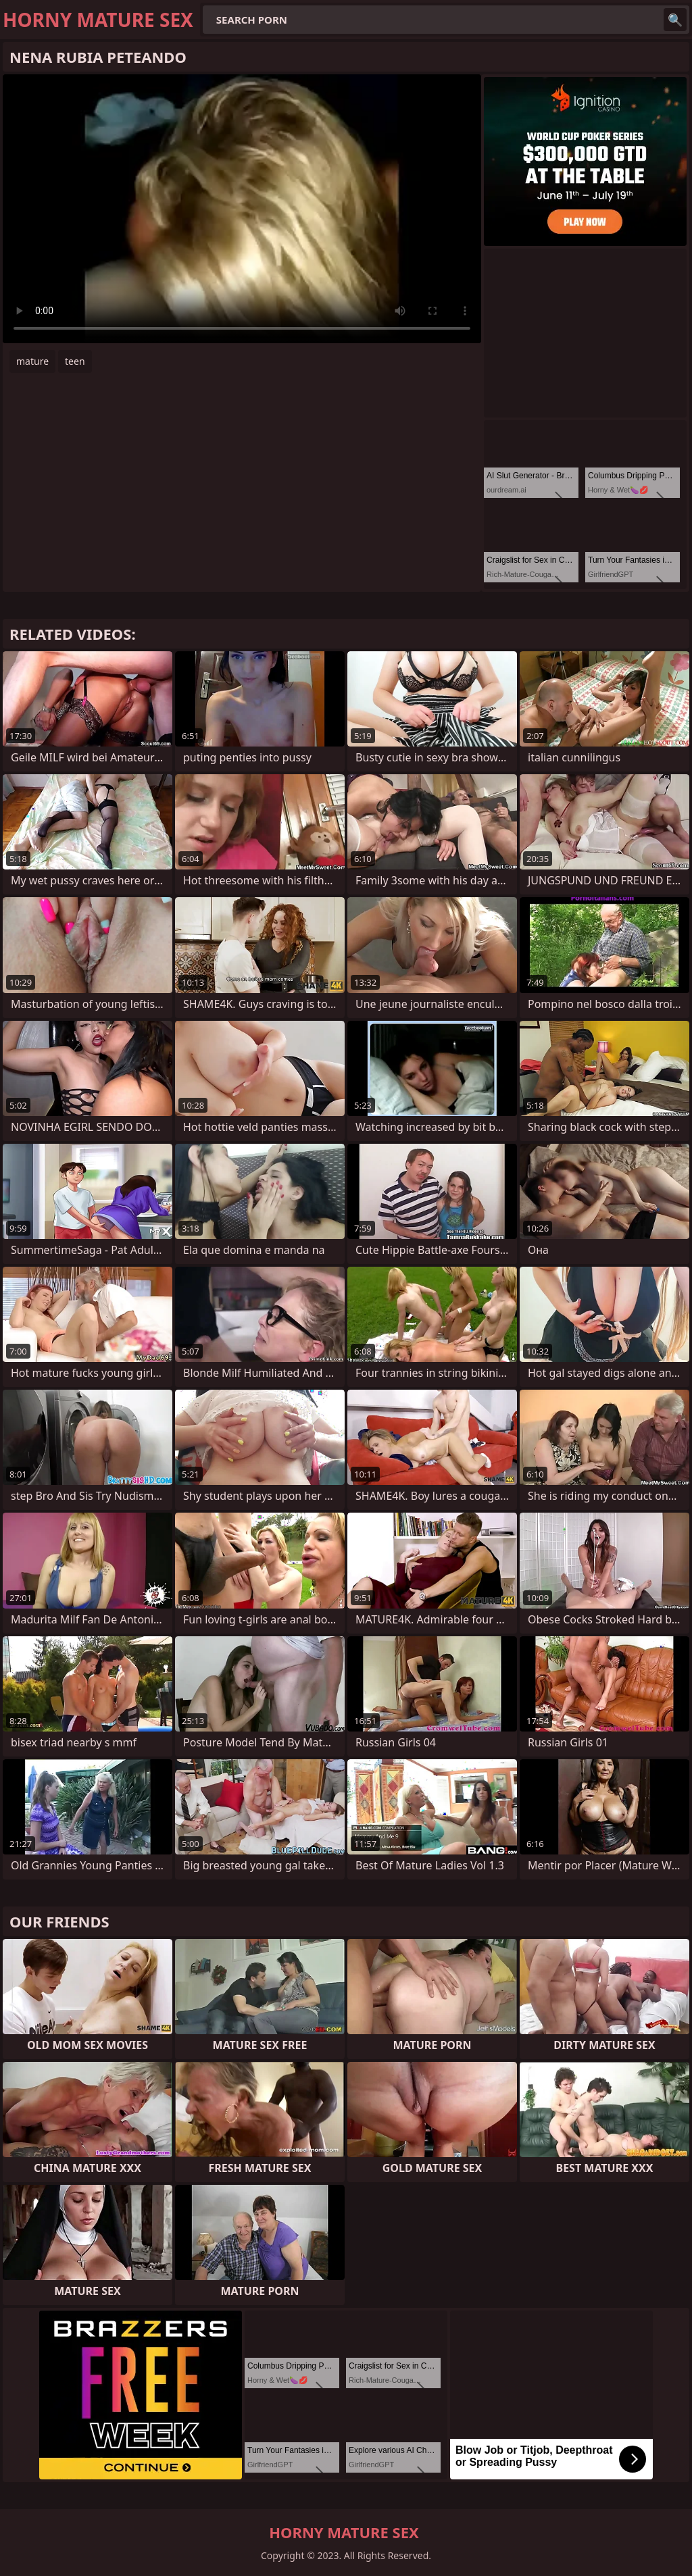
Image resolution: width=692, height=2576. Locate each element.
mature (32, 361)
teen (75, 361)
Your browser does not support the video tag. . (242, 208)
